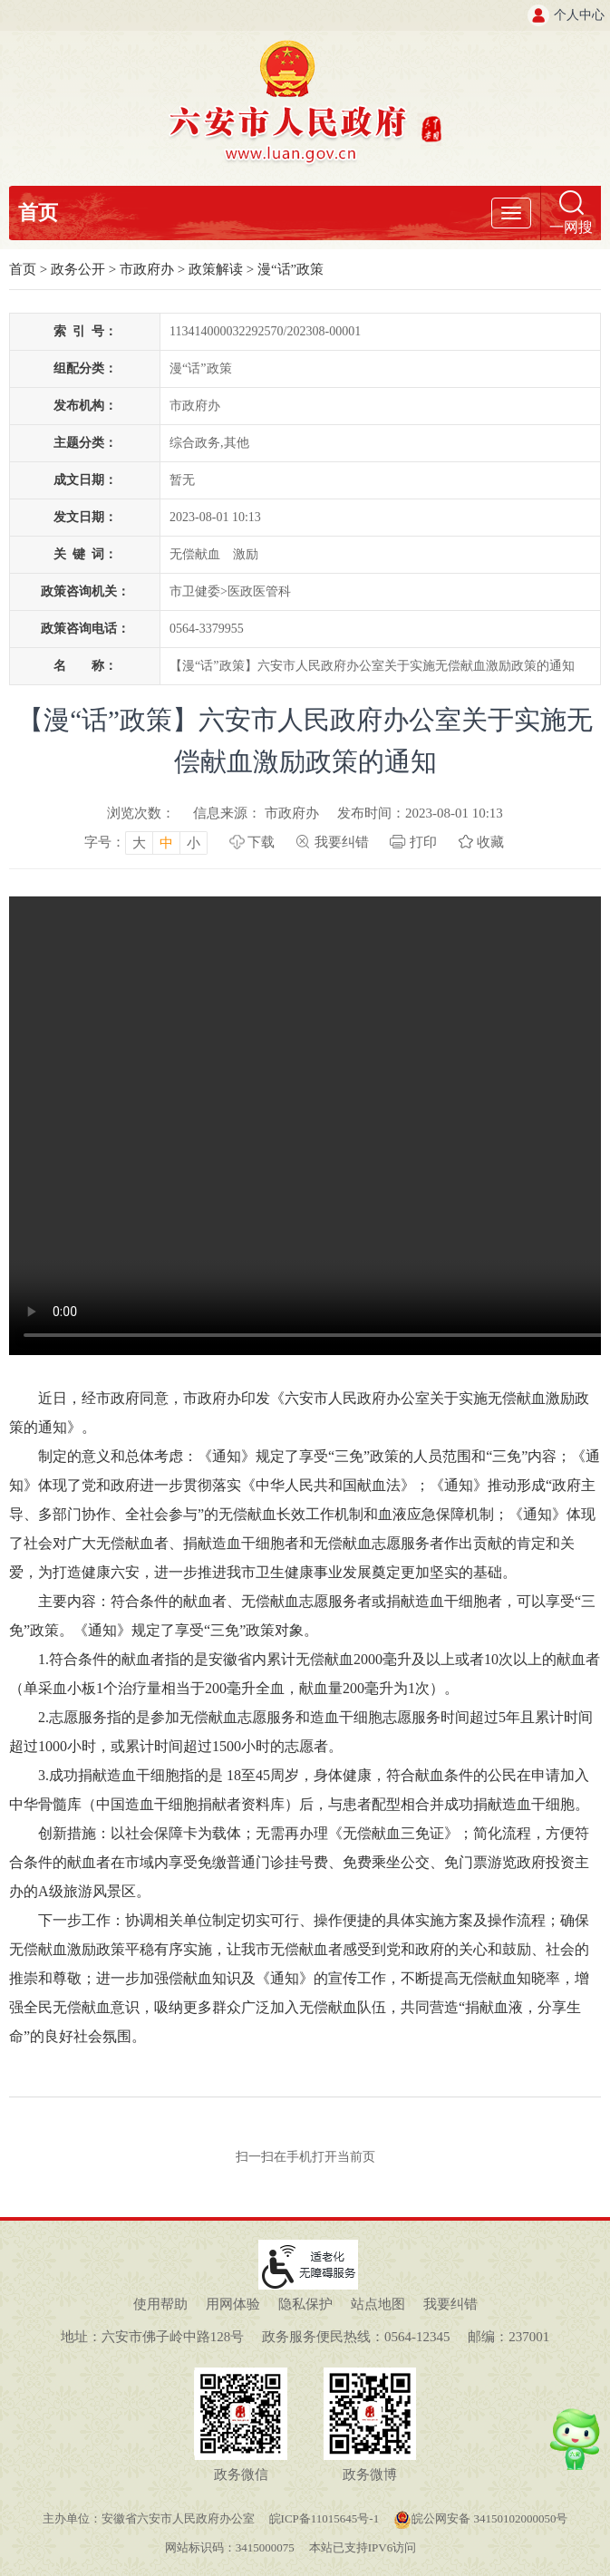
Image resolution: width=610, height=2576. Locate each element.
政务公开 (78, 269)
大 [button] (139, 843)
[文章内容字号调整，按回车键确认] (146, 842)
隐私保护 (305, 2304)
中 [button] (166, 843)
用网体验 (233, 2304)
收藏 (490, 842)
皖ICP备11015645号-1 (324, 2518)
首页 (38, 212)
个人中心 (579, 15)
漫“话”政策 (290, 269)
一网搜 (571, 227)
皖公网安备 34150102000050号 (480, 2518)
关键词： (85, 554)
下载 (261, 842)
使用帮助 (160, 2304)
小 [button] (193, 843)
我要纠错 (342, 842)
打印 (423, 842)
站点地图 (378, 2304)
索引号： (85, 331)
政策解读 (216, 269)
